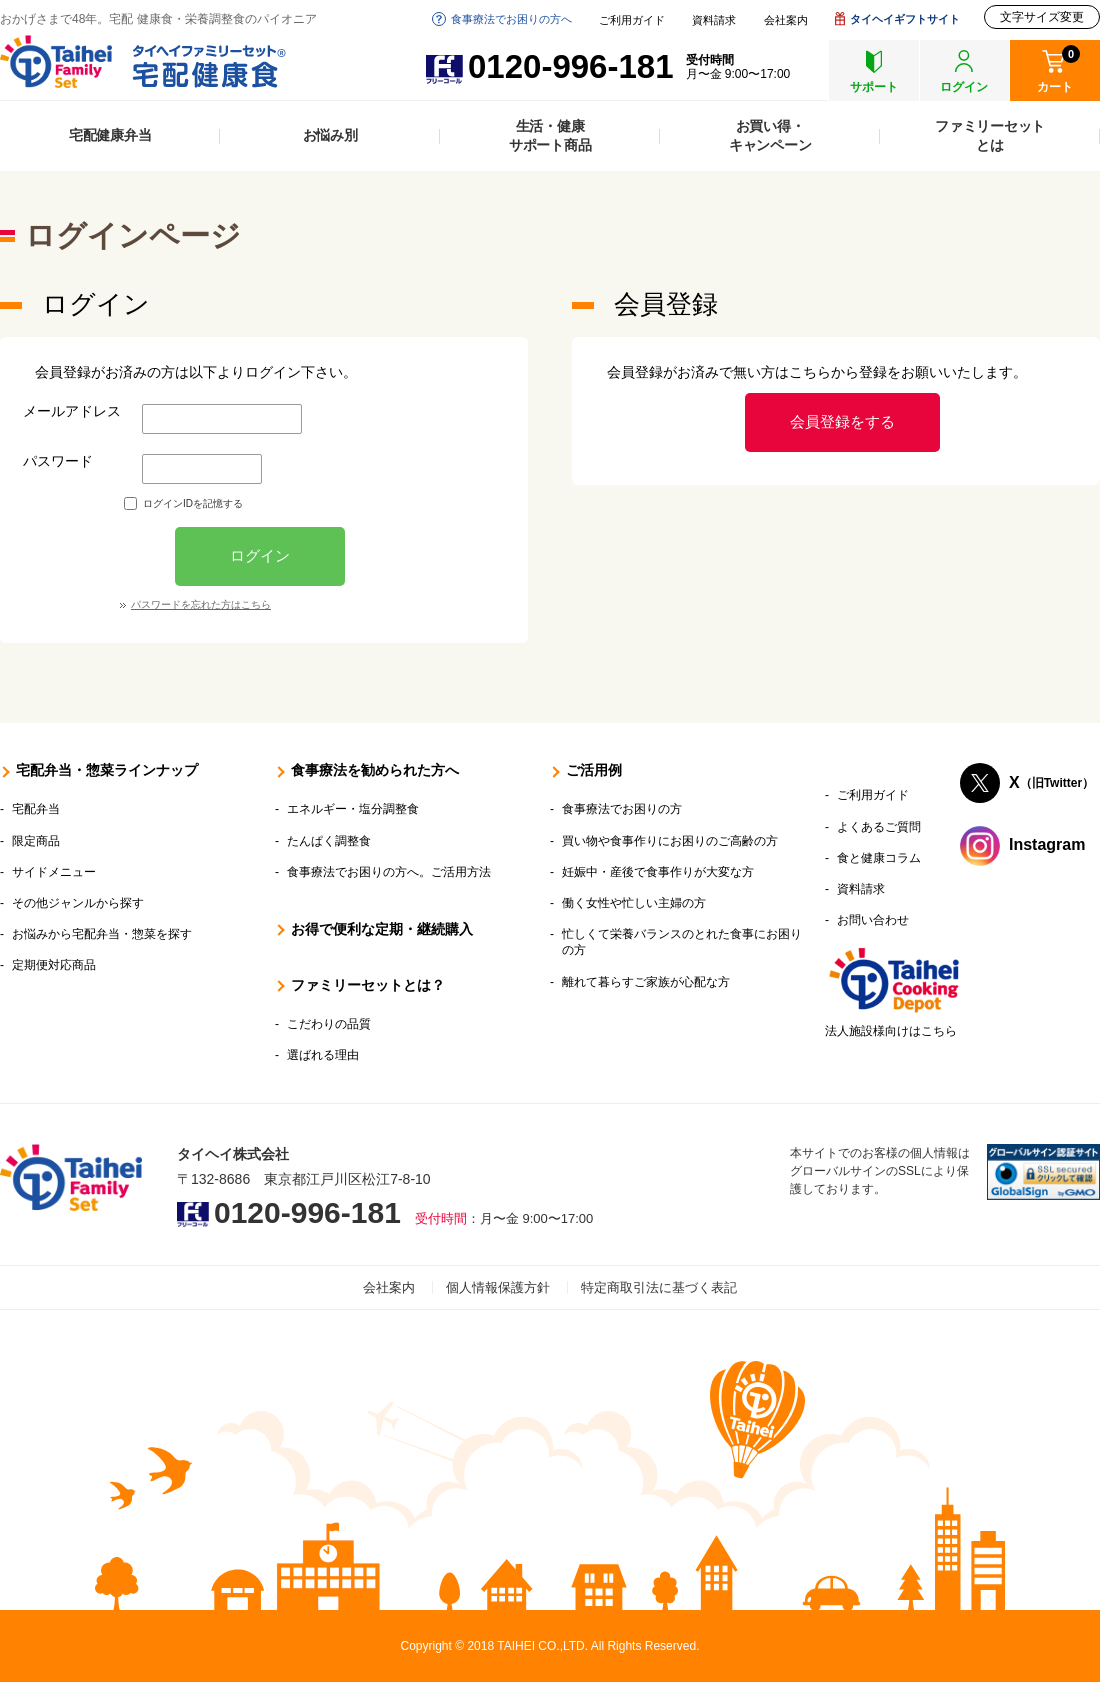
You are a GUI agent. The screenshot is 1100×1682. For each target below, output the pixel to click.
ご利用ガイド (632, 20)
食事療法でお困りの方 (622, 809)
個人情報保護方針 (498, 1287)
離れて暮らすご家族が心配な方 (646, 982)
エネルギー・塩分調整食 (353, 809)
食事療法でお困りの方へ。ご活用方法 (389, 872)
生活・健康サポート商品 (550, 135)
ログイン (260, 555)
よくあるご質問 (879, 827)
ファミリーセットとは (990, 135)
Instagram (1047, 845)
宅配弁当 (36, 809)
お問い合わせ (873, 920)
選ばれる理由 (323, 1055)
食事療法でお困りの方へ (511, 19)
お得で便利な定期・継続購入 (382, 929)
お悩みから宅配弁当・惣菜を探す (102, 934)
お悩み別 (330, 135)
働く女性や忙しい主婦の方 (634, 903)
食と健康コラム (879, 858)
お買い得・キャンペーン (770, 135)
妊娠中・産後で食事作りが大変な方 (658, 872)
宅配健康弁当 (110, 135)
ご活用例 (594, 770)
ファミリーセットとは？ (368, 985)
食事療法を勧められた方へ (375, 770)
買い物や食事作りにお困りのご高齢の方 (670, 841)
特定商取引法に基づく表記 (659, 1287)
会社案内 (786, 20)
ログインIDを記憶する (193, 503)
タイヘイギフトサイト (905, 19)
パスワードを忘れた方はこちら (201, 604)
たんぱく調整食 (329, 841)
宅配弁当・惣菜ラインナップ (107, 770)
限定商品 (36, 841)
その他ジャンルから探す (78, 903)
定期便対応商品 (54, 965)
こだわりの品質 (329, 1024)
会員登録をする (842, 421)
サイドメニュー (54, 872)
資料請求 (714, 20)
